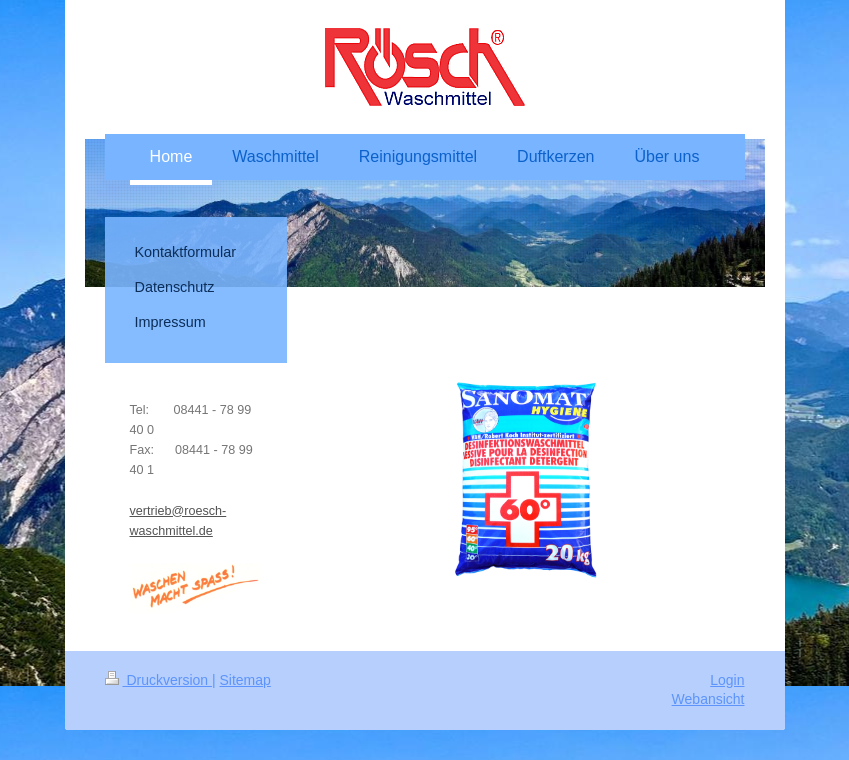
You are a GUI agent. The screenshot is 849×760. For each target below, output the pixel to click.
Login (727, 680)
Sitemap (245, 680)
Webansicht (708, 699)
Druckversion (158, 680)
